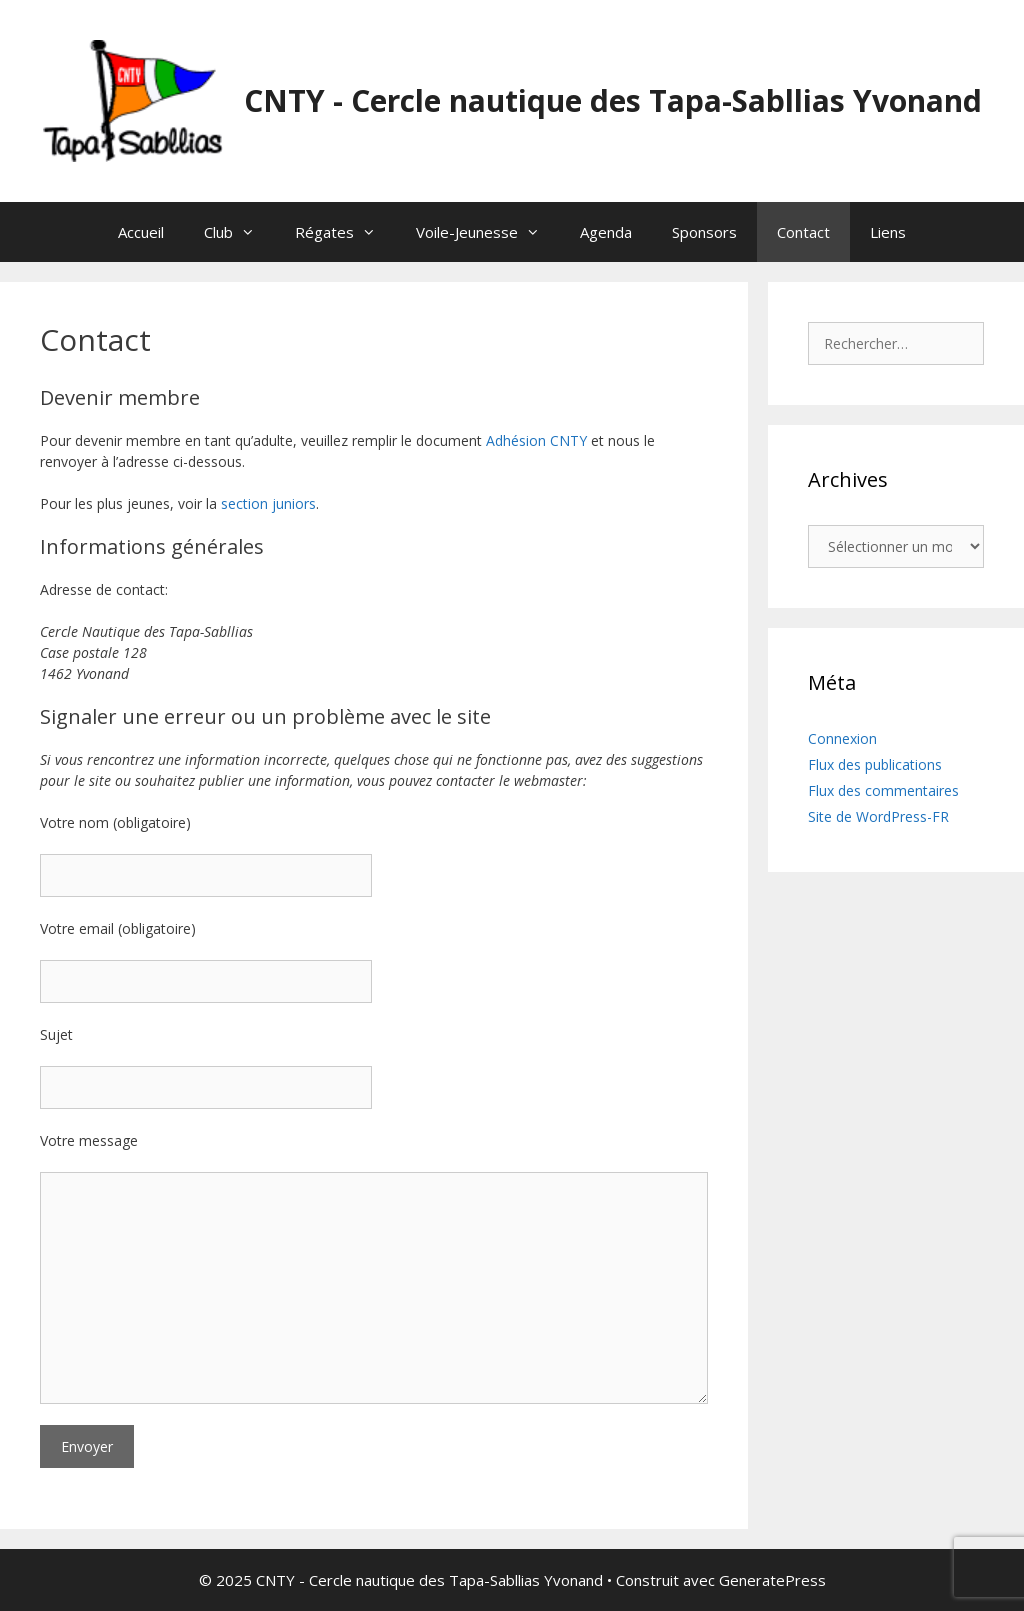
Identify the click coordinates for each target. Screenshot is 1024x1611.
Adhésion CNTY (536, 440)
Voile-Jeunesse (488, 232)
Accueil (141, 232)
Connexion (842, 738)
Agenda (606, 232)
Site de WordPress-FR (878, 816)
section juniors (268, 503)
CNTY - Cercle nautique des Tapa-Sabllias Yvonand (613, 100)
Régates (345, 232)
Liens (888, 232)
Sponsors (704, 232)
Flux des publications (875, 764)
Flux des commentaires (883, 790)
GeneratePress (772, 1580)
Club (239, 232)
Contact (803, 232)
